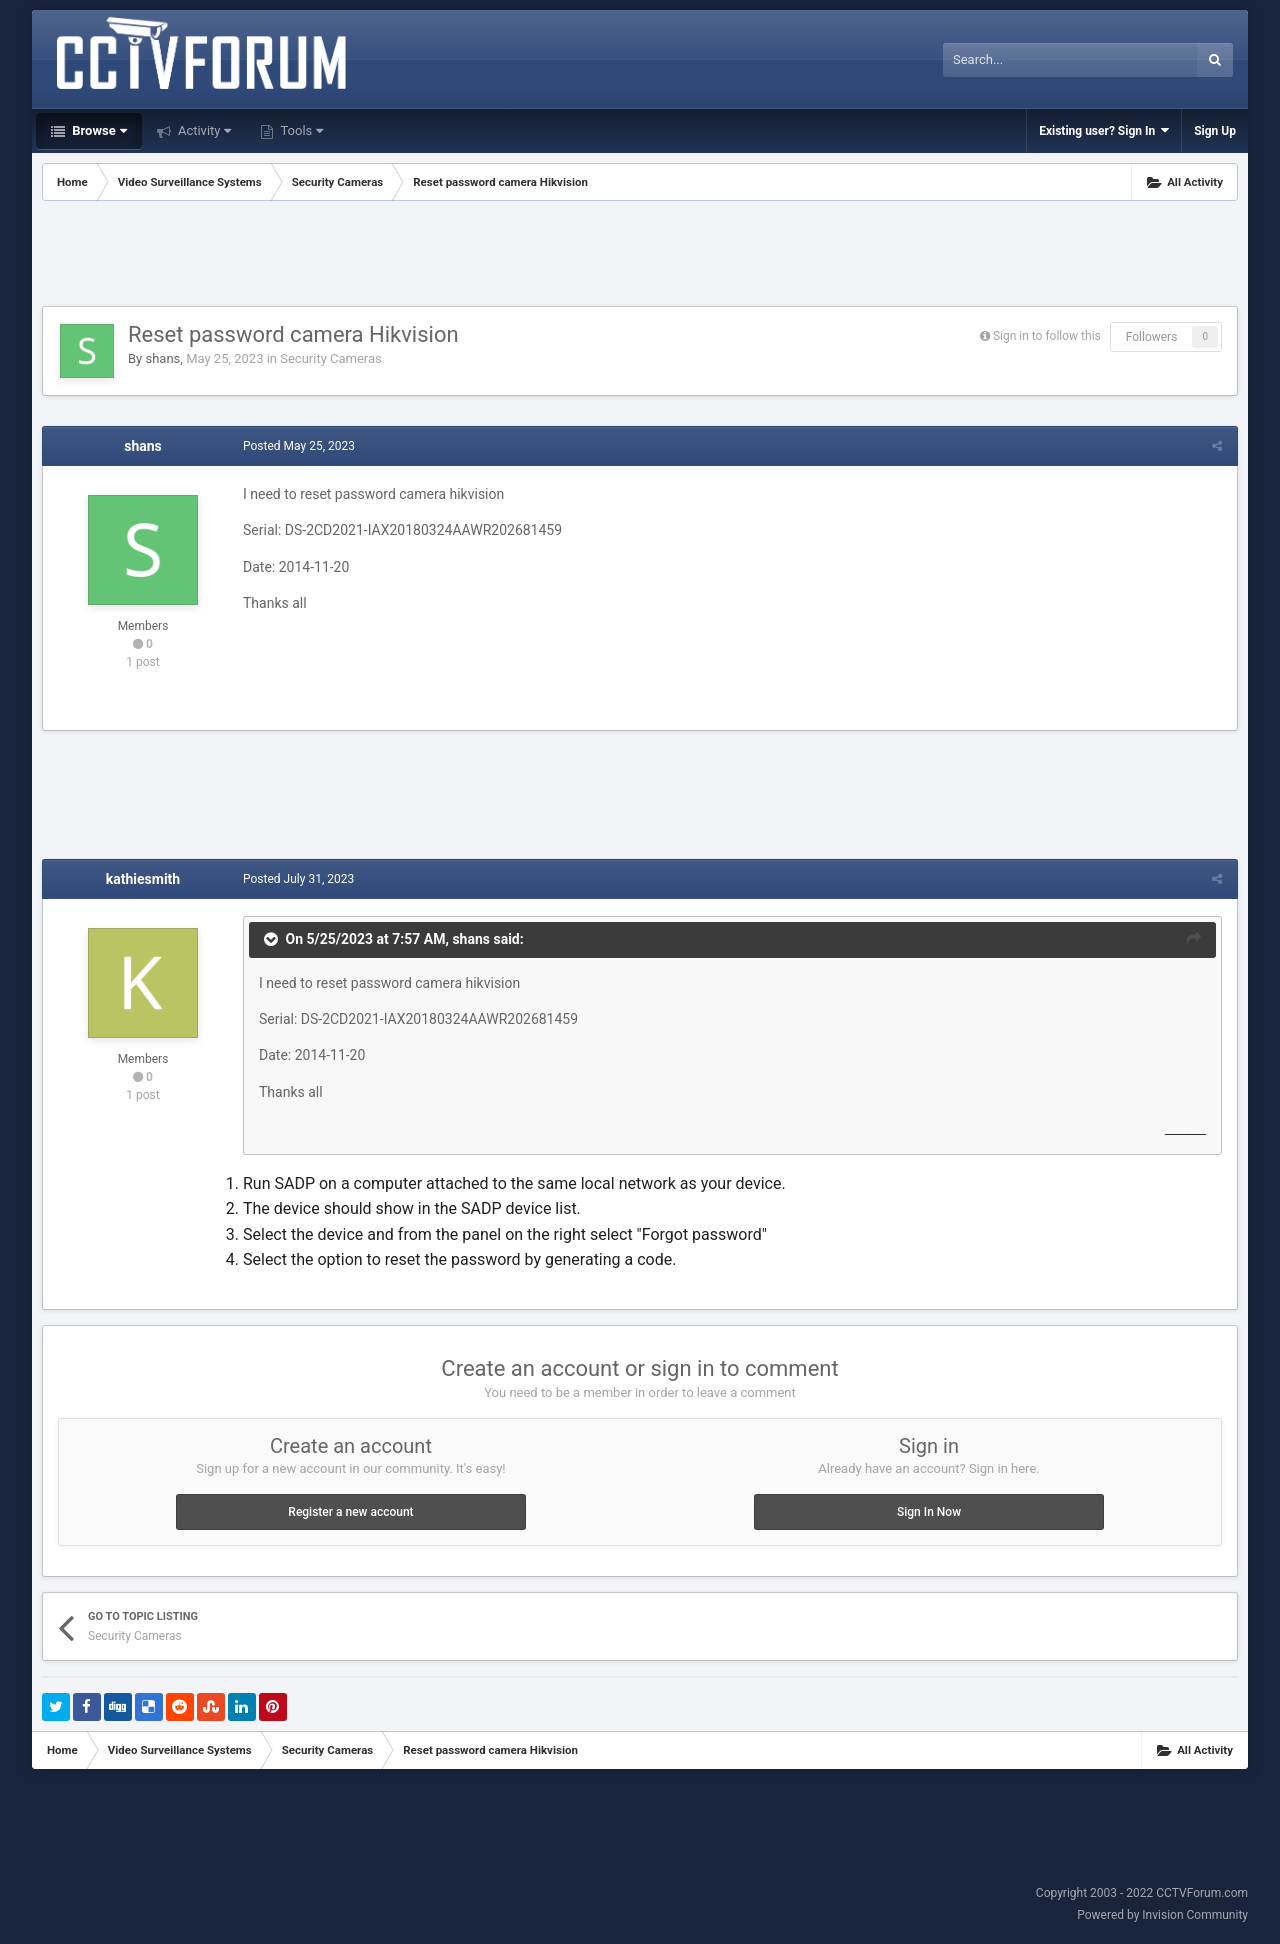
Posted (299, 446)
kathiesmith (143, 879)
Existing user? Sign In (1104, 130)
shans (162, 358)
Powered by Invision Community (1162, 1915)
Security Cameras (331, 358)
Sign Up (1215, 131)
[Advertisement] (640, 256)
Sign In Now (929, 1512)
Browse (98, 130)
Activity (203, 130)
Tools (300, 130)
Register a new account (350, 1512)
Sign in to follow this (1047, 336)
